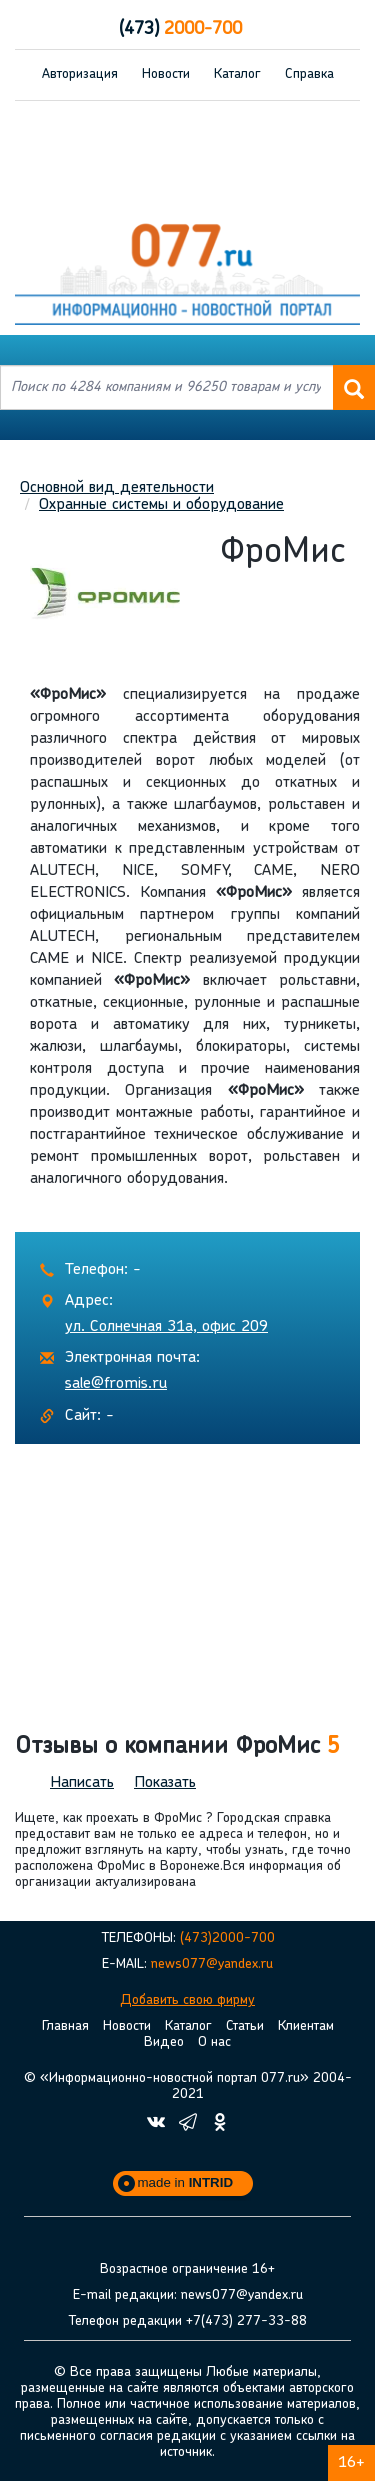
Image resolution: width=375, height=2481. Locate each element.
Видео (164, 2042)
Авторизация (80, 74)
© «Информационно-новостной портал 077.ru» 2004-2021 (188, 2086)
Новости (166, 74)
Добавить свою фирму (187, 2000)
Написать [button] (82, 1783)
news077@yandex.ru (212, 1964)
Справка (309, 74)
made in (186, 2182)
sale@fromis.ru (116, 1384)
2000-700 (180, 29)
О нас (214, 2042)
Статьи (245, 2026)
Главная (65, 2026)
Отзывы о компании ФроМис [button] (177, 1747)
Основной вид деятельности (117, 488)
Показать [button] (165, 1783)
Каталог (237, 74)
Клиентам (306, 2026)
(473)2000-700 (227, 1938)
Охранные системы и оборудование (161, 505)
